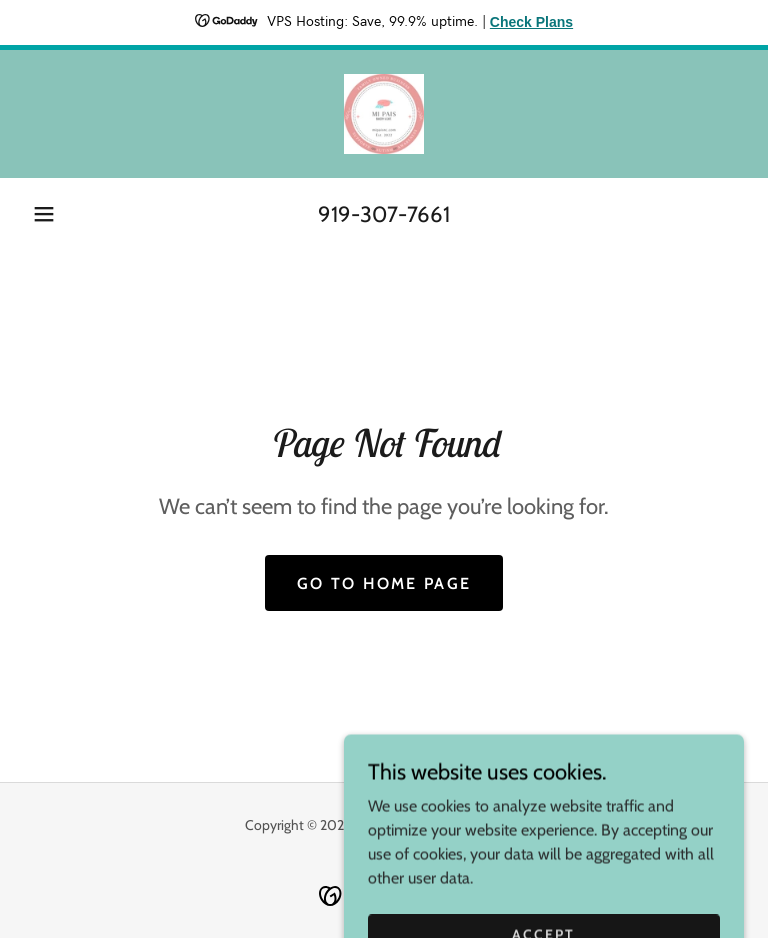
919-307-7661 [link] (384, 214)
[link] (384, 114)
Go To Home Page (384, 583)
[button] (44, 214)
